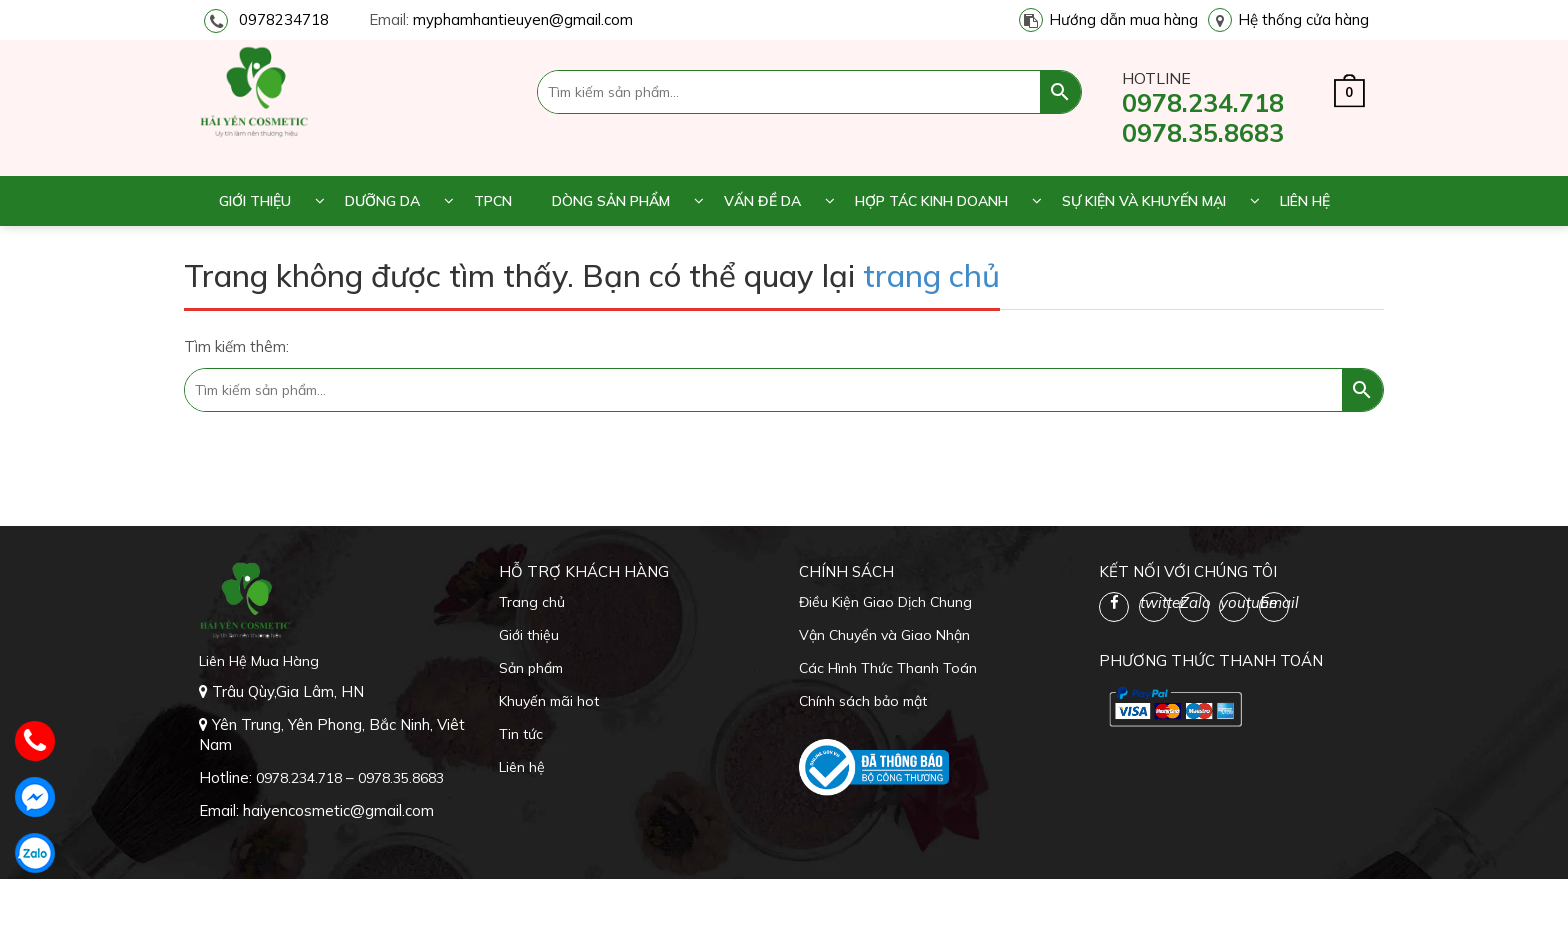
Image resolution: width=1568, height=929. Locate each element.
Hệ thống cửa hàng (1303, 19)
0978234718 (284, 19)
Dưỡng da (382, 201)
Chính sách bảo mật (863, 701)
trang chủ (931, 275)
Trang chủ (532, 602)
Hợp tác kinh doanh (931, 201)
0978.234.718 (1203, 102)
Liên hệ (1305, 201)
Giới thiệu (255, 201)
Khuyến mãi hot (549, 701)
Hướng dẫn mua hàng (1123, 19)
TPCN (493, 201)
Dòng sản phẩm (611, 201)
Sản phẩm (531, 668)
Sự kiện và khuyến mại (1144, 201)
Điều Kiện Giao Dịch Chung (885, 602)
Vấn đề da (762, 201)
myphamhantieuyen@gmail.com (523, 19)
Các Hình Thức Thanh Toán (888, 668)
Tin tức (521, 734)
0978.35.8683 (1203, 132)
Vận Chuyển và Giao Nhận (884, 635)
